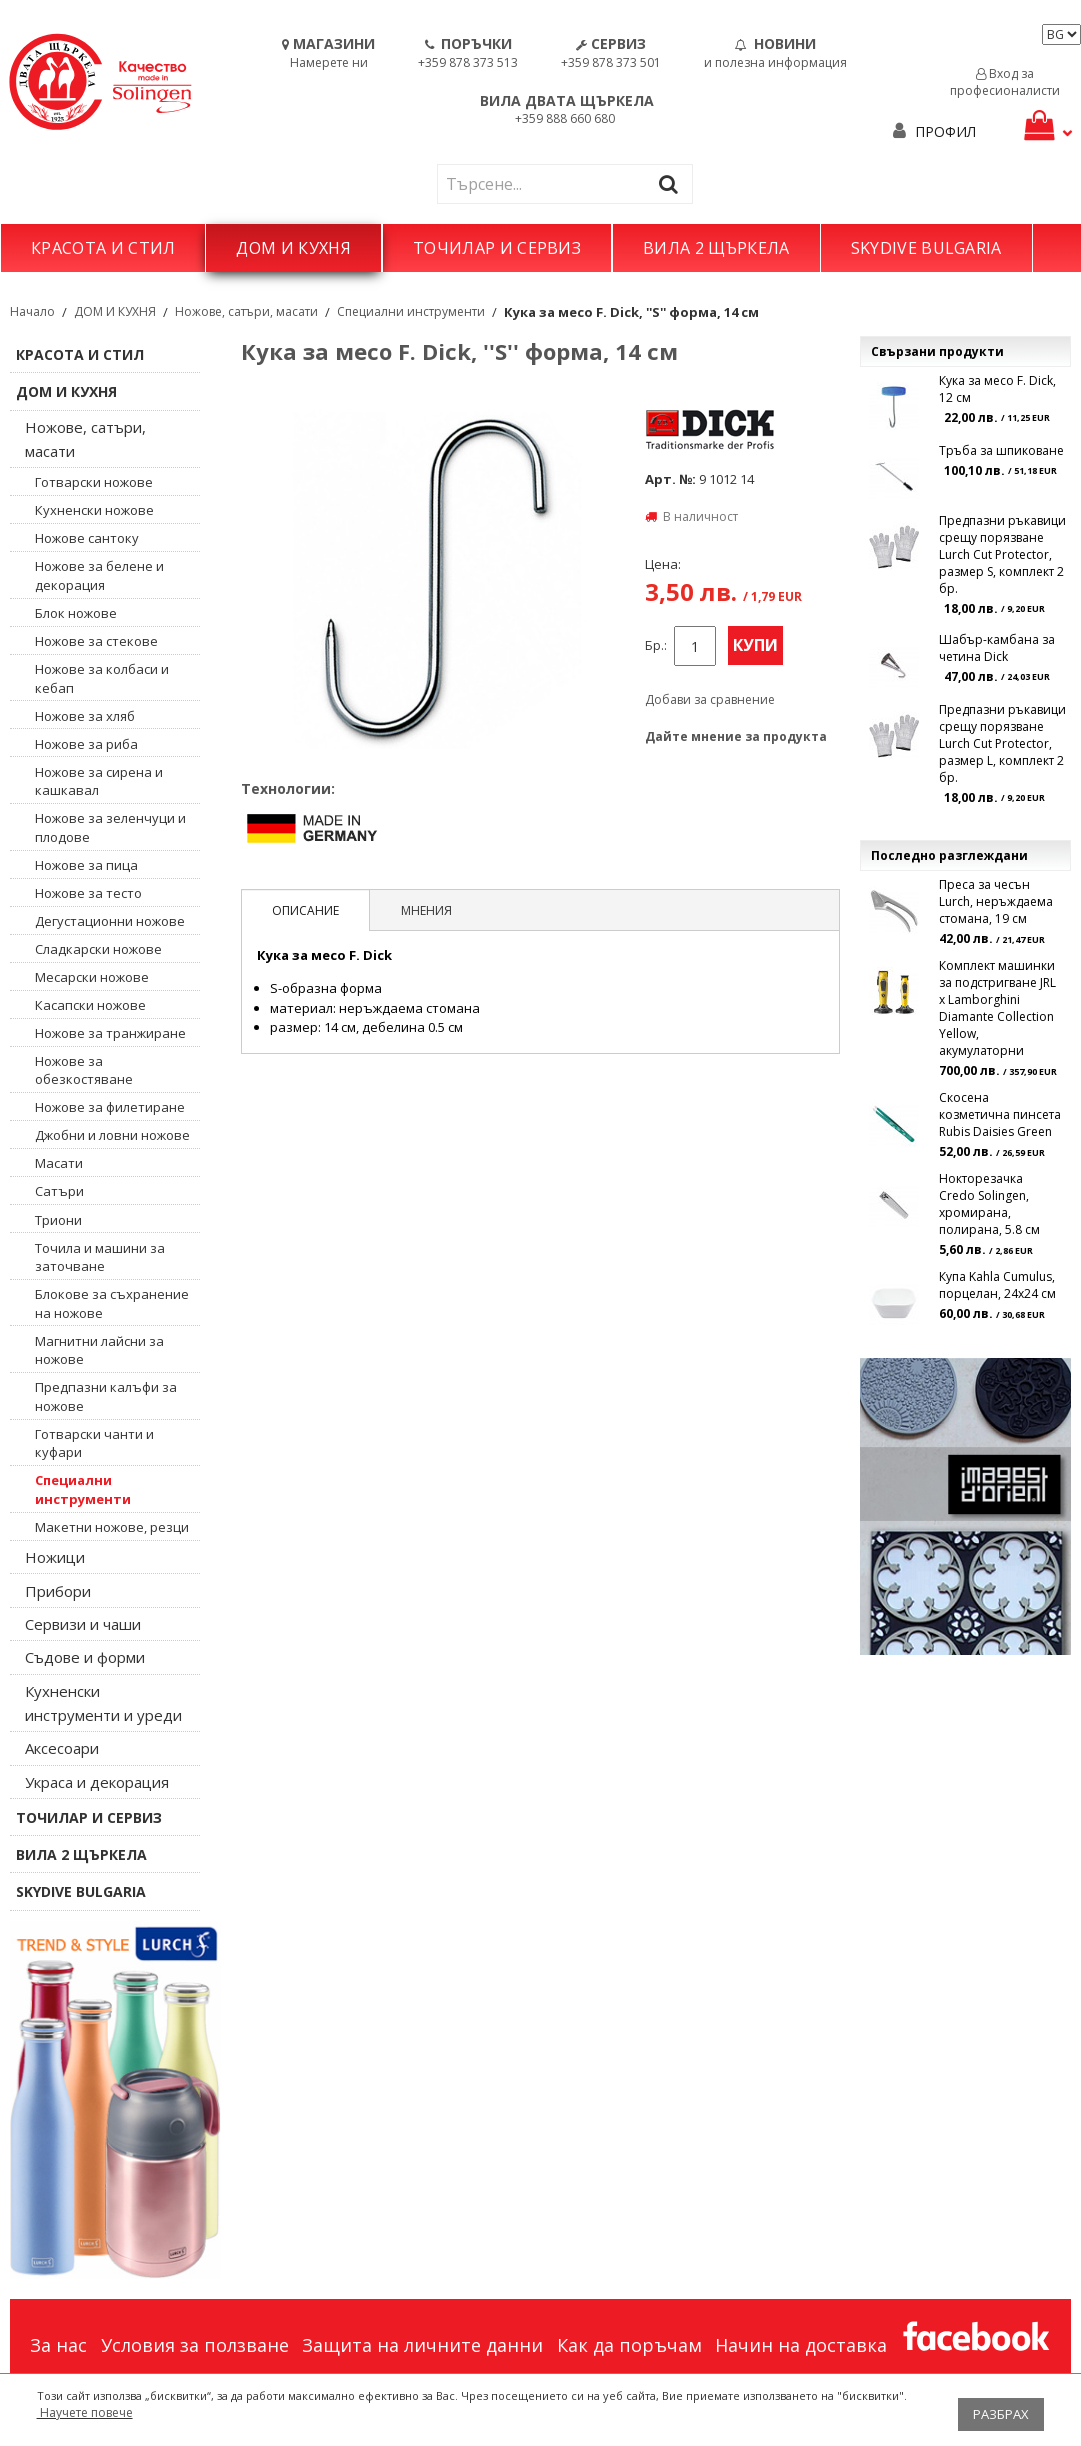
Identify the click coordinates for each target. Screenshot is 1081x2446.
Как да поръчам (629, 2345)
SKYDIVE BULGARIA (926, 248)
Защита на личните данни (422, 2345)
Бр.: (656, 645)
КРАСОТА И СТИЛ (103, 248)
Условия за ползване (195, 2345)
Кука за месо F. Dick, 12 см (997, 389)
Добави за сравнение (710, 699)
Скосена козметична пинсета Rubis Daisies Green (1000, 1114)
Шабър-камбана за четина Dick (997, 648)
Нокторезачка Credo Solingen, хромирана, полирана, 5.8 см (989, 1204)
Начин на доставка (801, 2345)
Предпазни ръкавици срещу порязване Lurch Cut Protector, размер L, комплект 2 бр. (1002, 743)
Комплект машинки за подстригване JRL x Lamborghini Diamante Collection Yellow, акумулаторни (997, 1008)
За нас (58, 2345)
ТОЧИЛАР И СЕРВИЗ (497, 248)
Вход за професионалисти (1005, 82)
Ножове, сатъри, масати (246, 311)
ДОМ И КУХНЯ (293, 248)
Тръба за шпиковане (1001, 450)
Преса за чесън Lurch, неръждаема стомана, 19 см (996, 901)
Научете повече (85, 2412)
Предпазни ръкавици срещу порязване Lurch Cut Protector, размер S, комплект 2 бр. (1002, 554)
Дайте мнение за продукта (736, 736)
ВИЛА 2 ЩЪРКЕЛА (716, 248)
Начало (32, 311)
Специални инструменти (411, 311)
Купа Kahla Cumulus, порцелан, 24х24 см (997, 1285)
